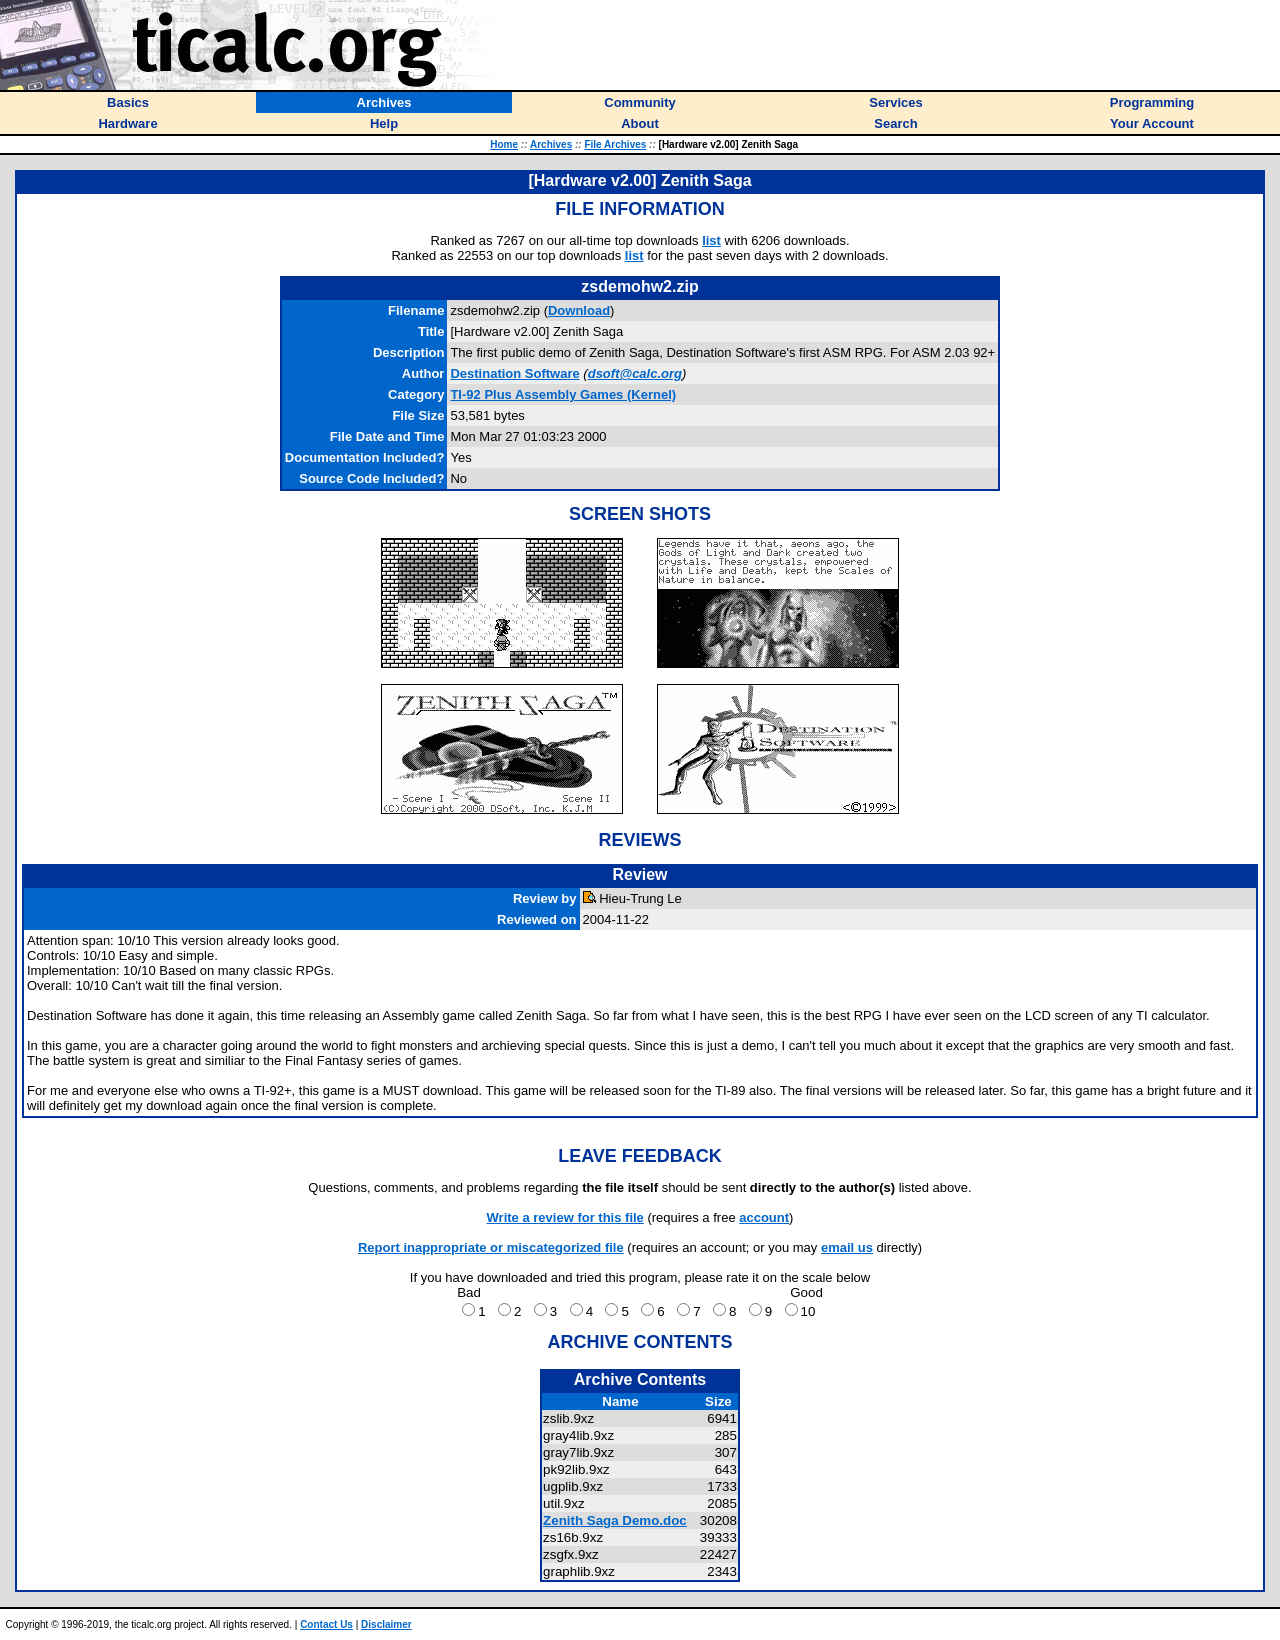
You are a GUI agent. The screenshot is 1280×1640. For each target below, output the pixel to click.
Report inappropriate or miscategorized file (491, 1247)
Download (579, 310)
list (711, 240)
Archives (551, 144)
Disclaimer (386, 1624)
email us (847, 1247)
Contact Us (326, 1624)
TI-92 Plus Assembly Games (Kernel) (563, 394)
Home (504, 144)
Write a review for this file (565, 1217)
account (764, 1217)
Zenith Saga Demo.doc (615, 1520)
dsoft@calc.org (635, 373)
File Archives (615, 144)
